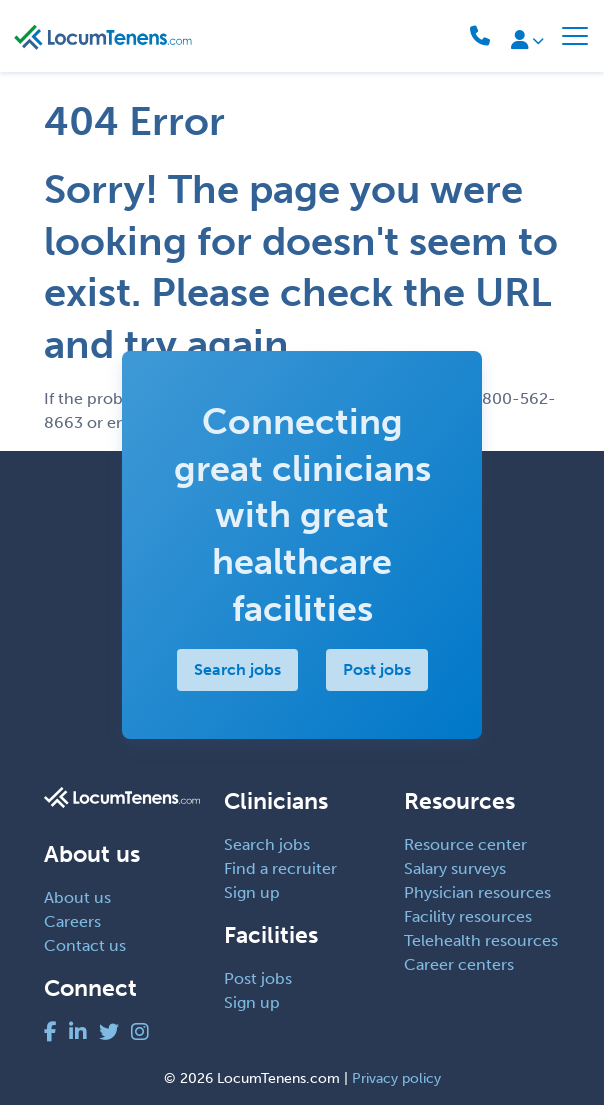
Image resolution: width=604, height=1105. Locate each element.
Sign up (252, 892)
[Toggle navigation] (575, 36)
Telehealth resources (481, 940)
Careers (72, 921)
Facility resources (468, 916)
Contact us (85, 945)
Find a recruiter (280, 868)
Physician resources (477, 892)
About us (77, 897)
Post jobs (377, 669)
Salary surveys (455, 868)
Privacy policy (396, 1078)
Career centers (459, 964)
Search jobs (237, 669)
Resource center (465, 844)
